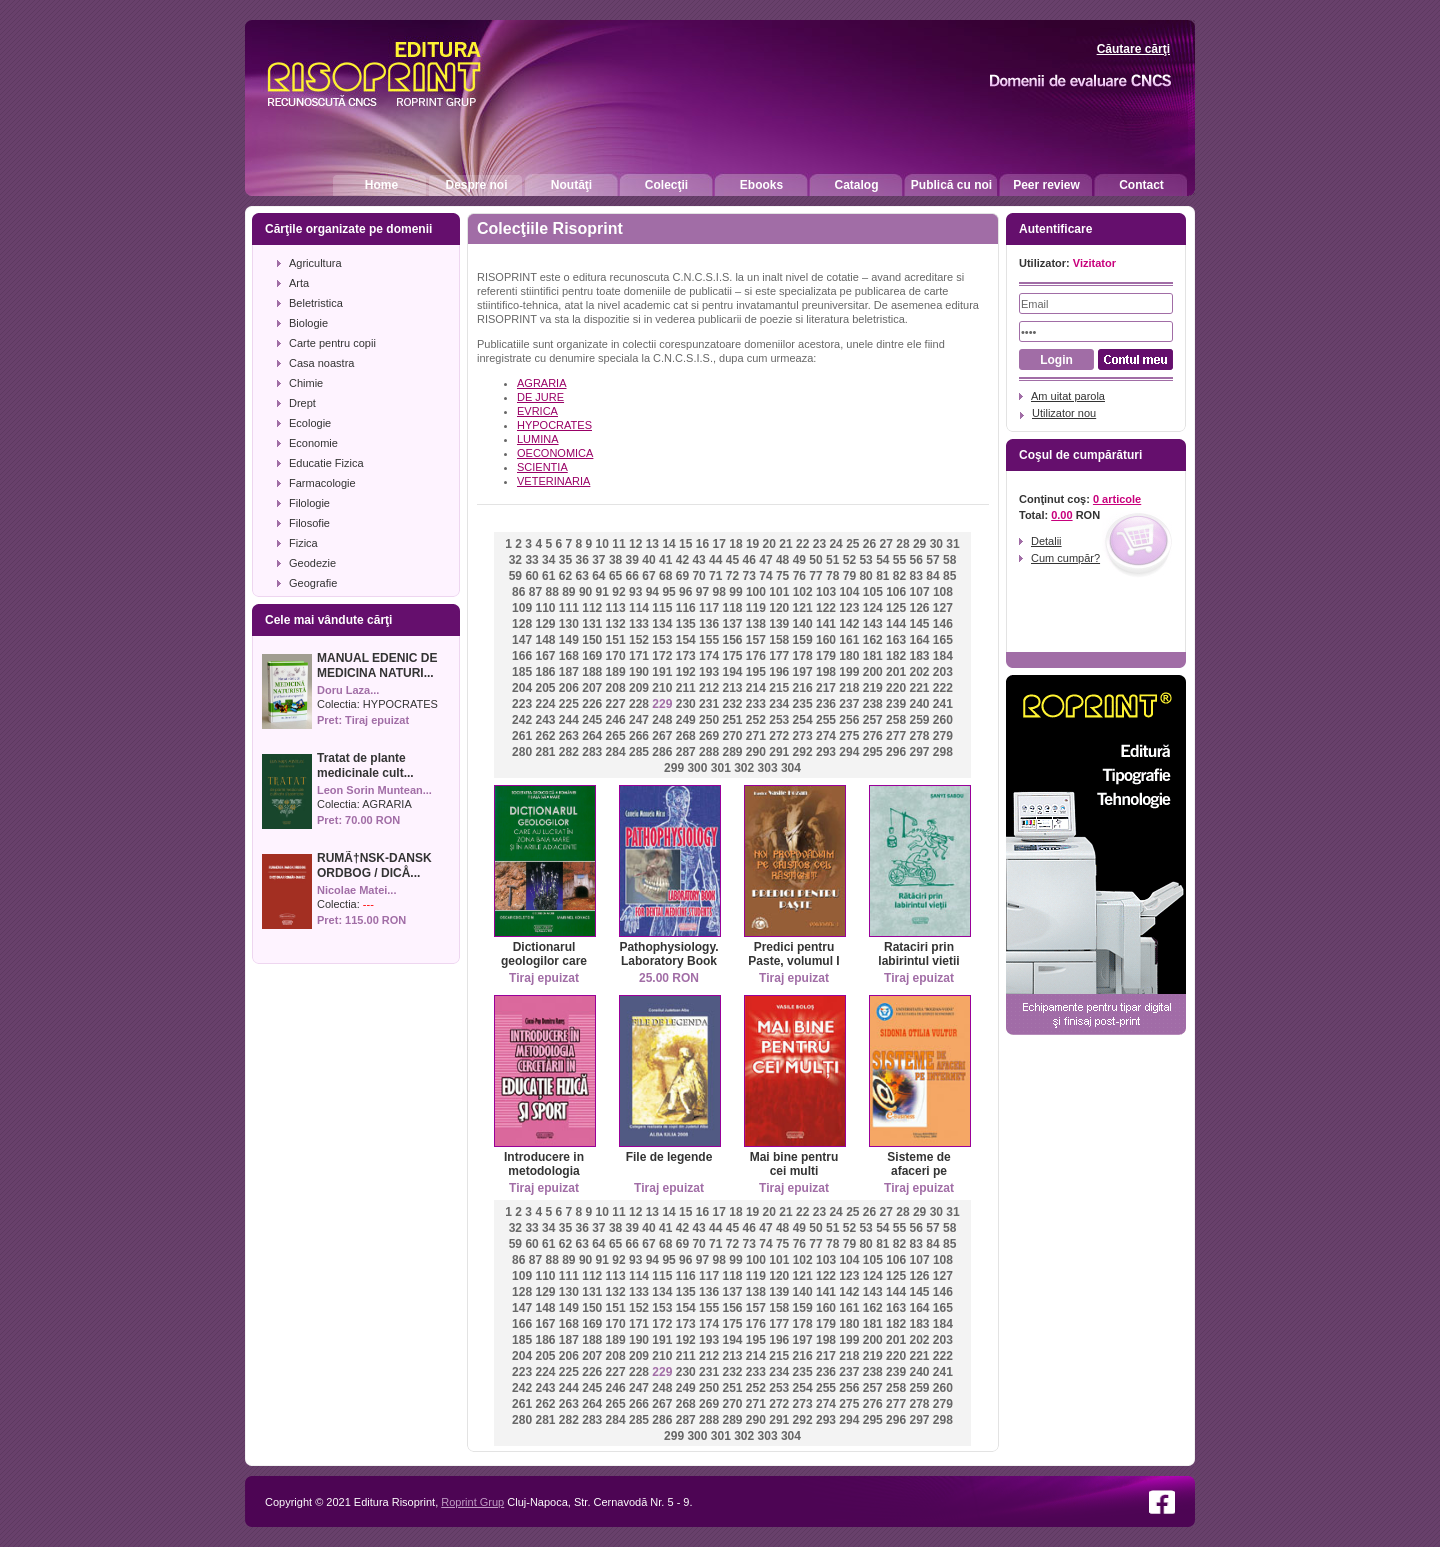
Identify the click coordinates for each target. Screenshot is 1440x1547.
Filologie (309, 503)
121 (803, 608)
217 (826, 688)
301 (721, 768)
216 (803, 688)
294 (849, 752)
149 (569, 640)
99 (735, 592)
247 (639, 720)
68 (665, 576)
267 (662, 736)
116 (686, 608)
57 (932, 560)
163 (896, 640)
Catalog (856, 185)
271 (756, 736)
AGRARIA (387, 804)
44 (715, 560)
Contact (1141, 185)
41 (665, 560)
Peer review (1046, 185)
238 (873, 704)
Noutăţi (571, 185)
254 (803, 720)
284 (616, 752)
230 (686, 704)
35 (565, 560)
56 (916, 560)
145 (919, 624)
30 (936, 544)
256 (849, 720)
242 (522, 720)
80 (865, 576)
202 (919, 672)
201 (896, 672)
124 (873, 608)
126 (919, 608)
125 (896, 608)
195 (756, 672)
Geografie (313, 583)
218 (849, 688)
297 (919, 752)
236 (826, 704)
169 (592, 656)
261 (522, 736)
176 (756, 656)
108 (943, 592)
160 (826, 640)
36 (581, 560)
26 (869, 544)
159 (803, 640)
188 (592, 672)
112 (592, 608)
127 (943, 608)
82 (899, 576)
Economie (313, 443)
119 (756, 608)
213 (732, 688)
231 (709, 704)
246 (616, 720)
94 (652, 592)
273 (803, 736)
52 (849, 560)
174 (709, 656)
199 (849, 672)
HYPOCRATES (400, 704)
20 (769, 544)
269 (709, 736)
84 (932, 576)
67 (648, 576)
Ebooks (761, 185)
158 (779, 640)
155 (709, 640)
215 (779, 688)
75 (782, 576)
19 (752, 544)
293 (826, 752)
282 (569, 752)
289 (732, 752)
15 (685, 544)
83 (916, 576)
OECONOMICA (555, 453)
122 (826, 608)
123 (849, 608)
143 (873, 624)
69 (682, 576)
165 (943, 640)
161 (849, 640)
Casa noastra (321, 363)
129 (545, 624)
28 (902, 544)
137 (732, 624)
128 (522, 624)
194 (732, 672)
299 (674, 768)
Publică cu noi (951, 185)
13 (652, 544)
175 (732, 656)
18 (735, 544)
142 (849, 624)
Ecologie (310, 423)
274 (826, 736)
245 (592, 720)
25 (852, 544)
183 (919, 656)
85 (949, 576)
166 (522, 656)
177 (779, 656)
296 (896, 752)
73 (749, 576)
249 (686, 720)
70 (698, 576)
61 (548, 576)
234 (779, 704)
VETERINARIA (553, 481)
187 (569, 672)
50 (815, 560)
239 (896, 704)
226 (592, 704)
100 (756, 592)
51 (832, 560)
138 (756, 624)
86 (518, 592)
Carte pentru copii (332, 343)
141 (826, 624)
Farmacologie (322, 483)
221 (919, 688)
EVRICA (537, 411)
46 (749, 560)
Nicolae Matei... (356, 890)
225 (569, 704)
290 (756, 752)
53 (865, 560)
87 (535, 592)
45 (732, 560)
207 (592, 688)
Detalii (1046, 541)
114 (639, 608)
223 (522, 704)
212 (709, 688)
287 (686, 752)
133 (639, 624)
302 (744, 768)
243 (545, 720)
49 (799, 560)
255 (826, 720)
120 (779, 608)
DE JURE (540, 397)
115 (662, 608)
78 (832, 576)
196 (779, 672)
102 (803, 592)
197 (803, 672)
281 (545, 752)
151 (616, 640)
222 (943, 688)
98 (719, 592)
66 (632, 576)
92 (618, 592)
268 (686, 736)
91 (602, 592)
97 (702, 592)
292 (803, 752)
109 (522, 608)
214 (756, 688)
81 (882, 576)
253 (779, 720)
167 (545, 656)
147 (522, 640)
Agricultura (315, 263)
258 (896, 720)
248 (662, 720)
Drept (302, 403)
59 (515, 576)
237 (849, 704)
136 (709, 624)
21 (785, 544)
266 (639, 736)
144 (896, 624)
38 (615, 560)
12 (635, 544)
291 (779, 752)
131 (592, 624)
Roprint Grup (472, 1502)
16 (702, 544)
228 (639, 704)
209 (639, 688)
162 (873, 640)
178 (803, 656)
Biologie (308, 323)
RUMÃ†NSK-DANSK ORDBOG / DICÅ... (374, 865)
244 (569, 720)
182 (896, 656)
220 (896, 688)
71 (715, 576)
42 (682, 560)
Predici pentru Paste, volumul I (793, 954)
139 (779, 624)
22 (802, 544)
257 (873, 720)
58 (949, 560)
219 (873, 688)
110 (545, 608)
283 (592, 752)
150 (592, 640)
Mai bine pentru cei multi (794, 1164)
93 (635, 592)
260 (943, 720)
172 (662, 656)
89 (568, 592)
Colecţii (666, 185)
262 (545, 736)
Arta (299, 283)
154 (686, 640)
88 (551, 592)
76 (799, 576)
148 (545, 640)
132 (616, 624)
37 (598, 560)
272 (779, 736)
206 (569, 688)
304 (791, 768)
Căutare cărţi (1133, 49)
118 (732, 608)
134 (662, 624)
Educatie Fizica (326, 463)
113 (616, 608)
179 (826, 656)
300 (697, 768)
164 (919, 640)
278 (919, 736)
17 (719, 544)
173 (686, 656)
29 (919, 544)
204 (522, 688)
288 (709, 752)
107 (920, 592)
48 (782, 560)
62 (565, 576)
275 (849, 736)
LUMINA (538, 439)
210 (662, 688)
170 (616, 656)
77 (815, 576)
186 (545, 672)
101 (779, 592)
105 (873, 592)
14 (668, 544)
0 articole (1117, 499)
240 (919, 704)
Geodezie (312, 563)
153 (662, 640)
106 (896, 592)
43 (698, 560)
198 (826, 672)
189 (616, 672)
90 (585, 592)
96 (685, 592)
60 (531, 576)
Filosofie (309, 523)
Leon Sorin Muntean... (374, 790)
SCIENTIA (542, 467)
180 (849, 656)
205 (545, 688)
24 (835, 544)
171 (639, 656)
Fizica (303, 543)
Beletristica (316, 303)
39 (632, 560)
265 (616, 736)
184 (943, 656)
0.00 (1061, 515)
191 (662, 672)
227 (616, 704)
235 (803, 704)
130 (569, 624)
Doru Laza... (348, 690)
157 (756, 640)
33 (531, 560)
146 (943, 624)
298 (943, 752)
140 (803, 624)
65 (615, 576)
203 (943, 672)
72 (732, 576)
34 (548, 560)
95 (668, 592)
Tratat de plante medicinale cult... (365, 765)
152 (639, 640)
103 (826, 592)
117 (709, 608)
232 (732, 704)
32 (515, 560)
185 (522, 672)
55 (899, 560)
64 (598, 576)
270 (732, 736)
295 (873, 752)
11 (618, 544)
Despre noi (476, 185)
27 (886, 544)
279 (943, 736)
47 (765, 560)
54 (882, 560)
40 (648, 560)
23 (819, 544)
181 (873, 656)
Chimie (306, 383)
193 (709, 672)
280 (522, 752)
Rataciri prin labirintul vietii (918, 954)
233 (756, 704)
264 (592, 736)
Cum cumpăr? (1065, 558)
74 (765, 576)
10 (602, 544)
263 (569, 736)
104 (849, 592)
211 (686, 688)
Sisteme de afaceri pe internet (918, 1171)
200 (873, 672)
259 (919, 720)
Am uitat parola (1068, 396)
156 (732, 640)
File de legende (669, 1157)
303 (768, 768)
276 (873, 736)
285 (639, 752)
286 (662, 752)
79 (849, 576)
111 (569, 608)
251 (732, 720)
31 (952, 544)
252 (756, 720)
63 (581, 576)
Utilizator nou (1064, 413)
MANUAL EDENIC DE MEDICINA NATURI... (377, 665)
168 (569, 656)
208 (616, 688)
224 (545, 704)
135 (686, 624)
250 (709, 720)
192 (686, 672)
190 (639, 672)
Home (381, 185)
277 (896, 736)
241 (943, 704)
